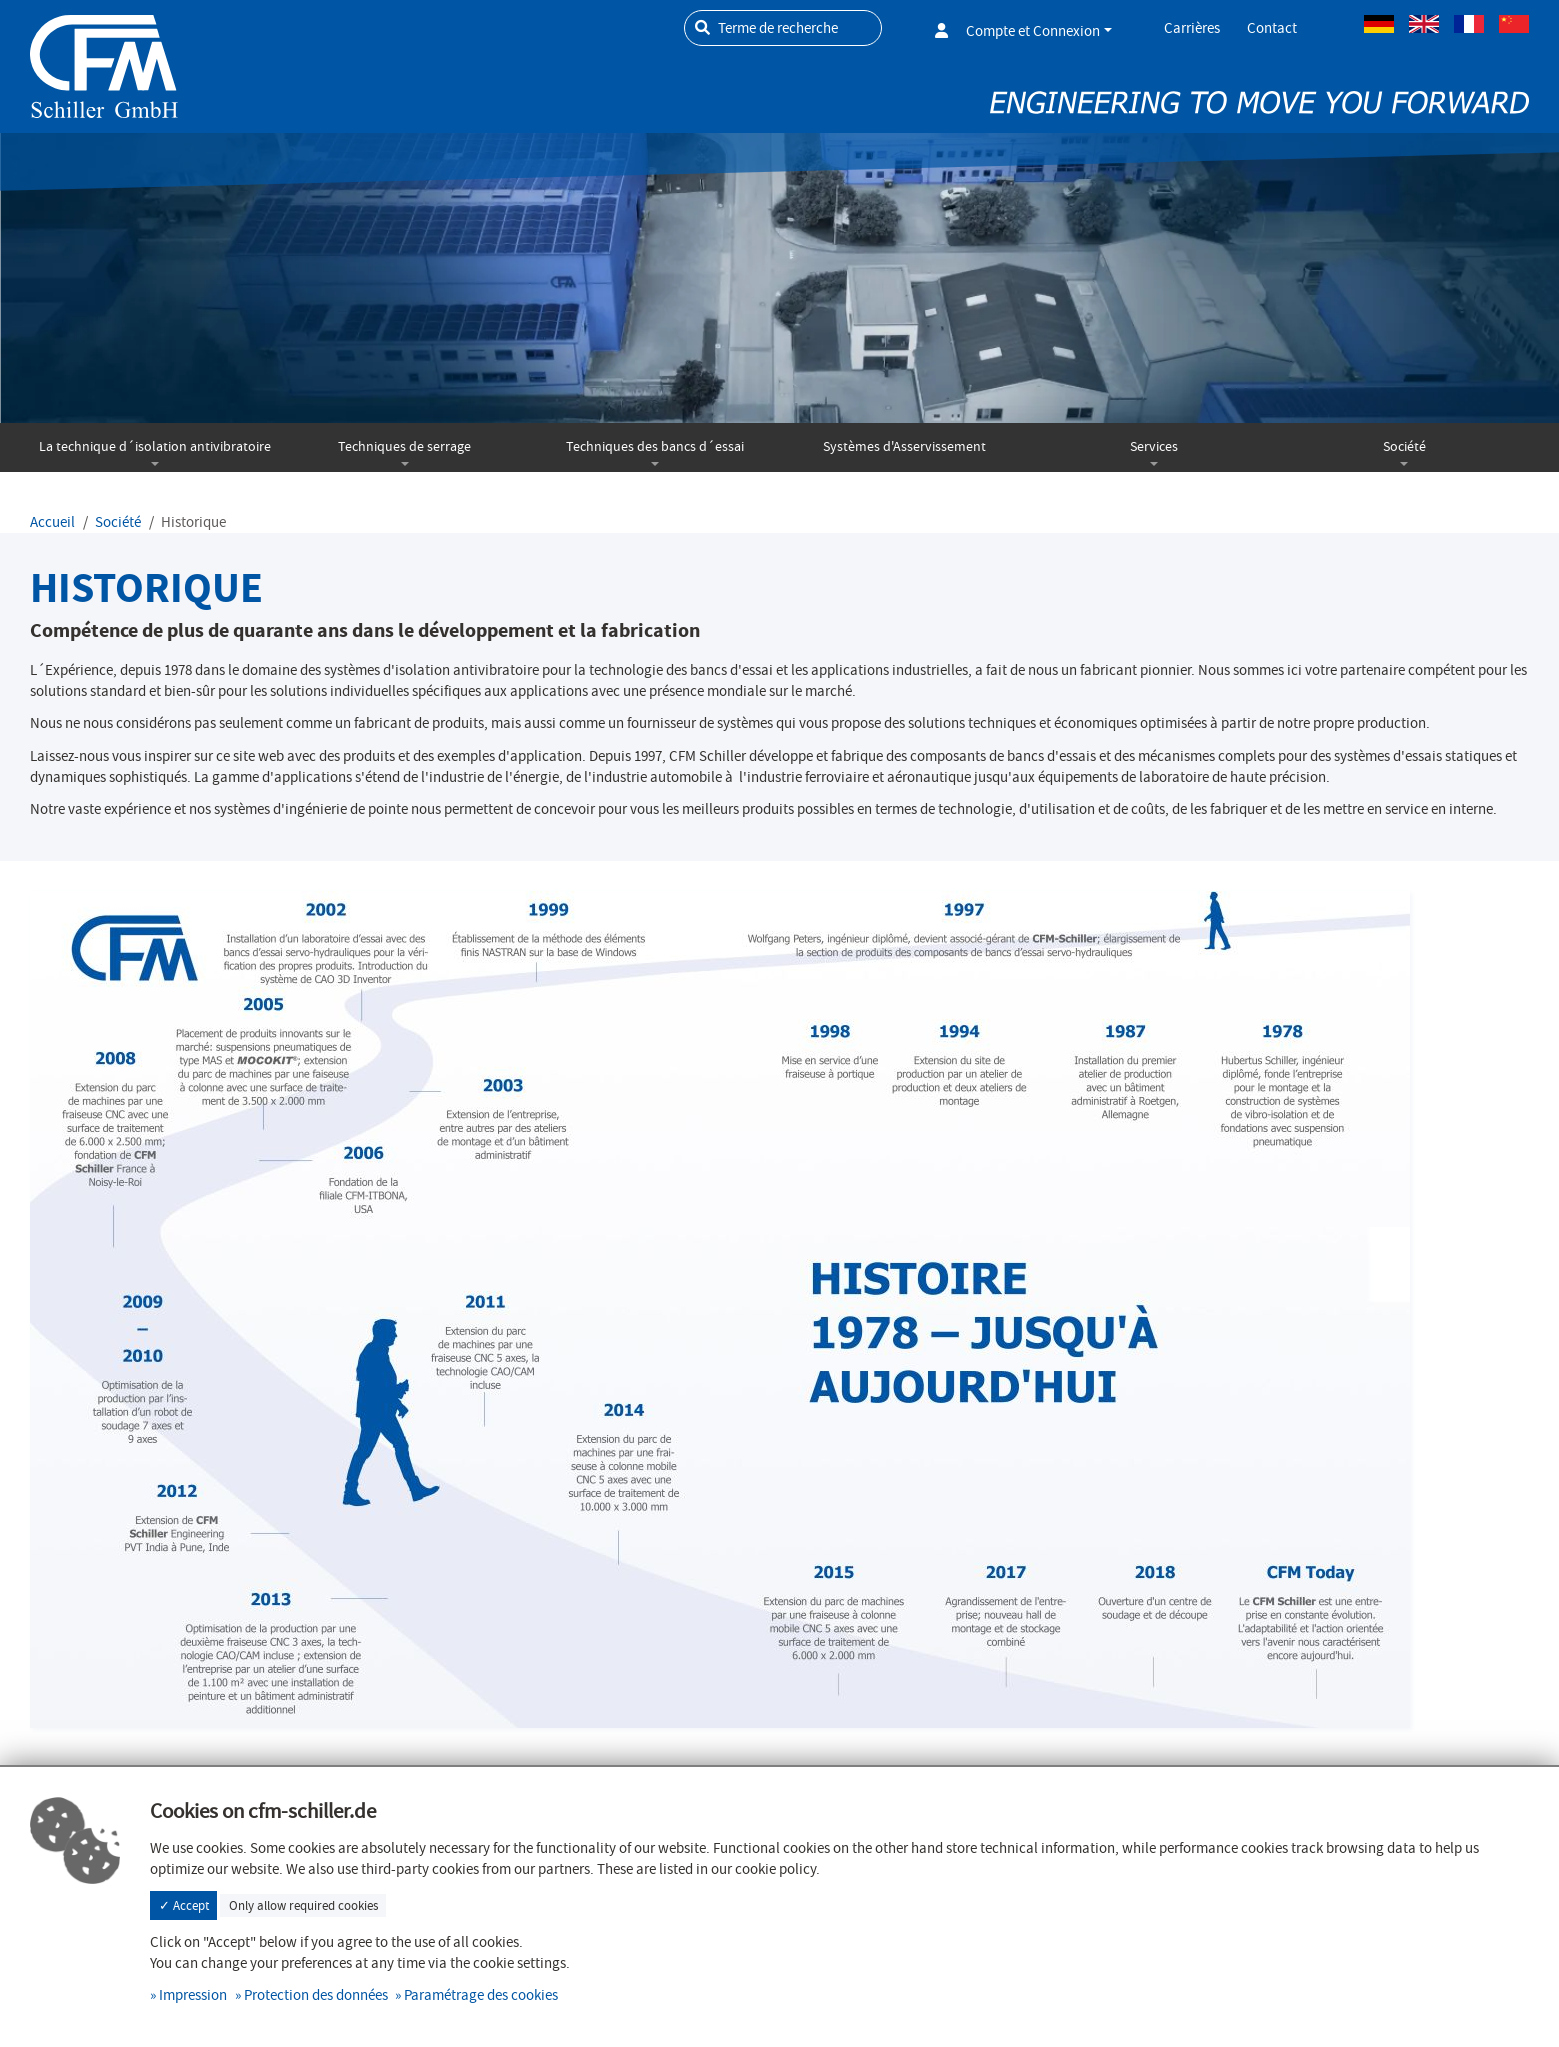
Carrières (1192, 28)
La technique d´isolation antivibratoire (155, 446)
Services (1154, 446)
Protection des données (316, 1995)
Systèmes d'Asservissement (904, 446)
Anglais (1424, 24)
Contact (1272, 28)
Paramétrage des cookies (481, 1995)
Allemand (1379, 24)
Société (1404, 446)
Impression (193, 1995)
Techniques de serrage (404, 446)
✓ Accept (184, 1905)
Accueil (52, 522)
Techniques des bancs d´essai (655, 446)
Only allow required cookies (303, 1905)
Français (1469, 24)
